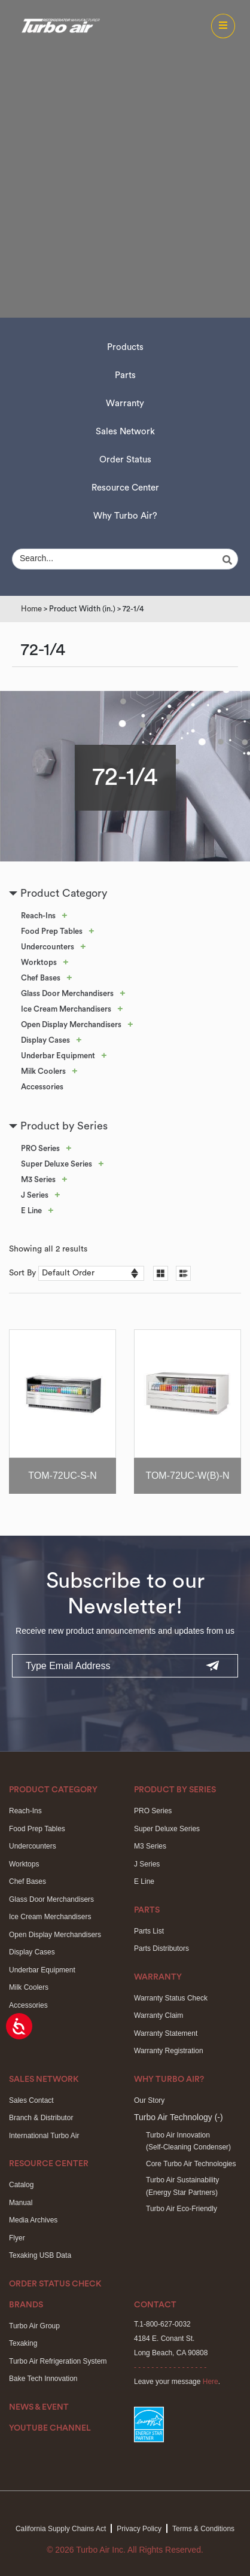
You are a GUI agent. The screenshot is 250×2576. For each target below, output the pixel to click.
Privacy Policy (139, 2529)
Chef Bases (40, 978)
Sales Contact (31, 2100)
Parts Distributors (161, 1948)
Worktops (39, 962)
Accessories (42, 1087)
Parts (125, 375)
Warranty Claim (158, 2015)
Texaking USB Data (40, 2255)
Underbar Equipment (58, 1055)
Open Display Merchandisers (71, 1024)
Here (210, 2381)
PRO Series (40, 1148)
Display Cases (45, 1040)
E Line (31, 1210)
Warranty (125, 403)
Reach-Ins (38, 915)
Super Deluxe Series (56, 1164)
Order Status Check (55, 2284)
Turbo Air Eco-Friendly (181, 2208)
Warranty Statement (165, 2033)
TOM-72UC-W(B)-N (187, 1475)
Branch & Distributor (41, 2118)
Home (31, 609)
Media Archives (33, 2220)
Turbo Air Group (34, 2326)
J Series (34, 1195)
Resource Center (125, 487)
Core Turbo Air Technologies (191, 2164)
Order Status (125, 459)
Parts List (149, 1931)
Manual (20, 2203)
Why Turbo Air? (125, 515)
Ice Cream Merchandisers (66, 1009)
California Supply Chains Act (61, 2529)
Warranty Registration (168, 2051)
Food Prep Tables (52, 931)
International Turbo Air (44, 2136)
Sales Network (125, 431)
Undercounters (47, 947)
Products (125, 347)
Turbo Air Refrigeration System (58, 2361)
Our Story (149, 2100)
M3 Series (38, 1179)
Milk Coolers (43, 1071)
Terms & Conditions (203, 2529)
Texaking (23, 2343)
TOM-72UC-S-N (62, 1475)
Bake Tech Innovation (43, 2378)
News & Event (39, 2407)
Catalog (21, 2185)
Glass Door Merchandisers (67, 993)
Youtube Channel (50, 2428)
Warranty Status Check (171, 1998)
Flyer (17, 2238)
